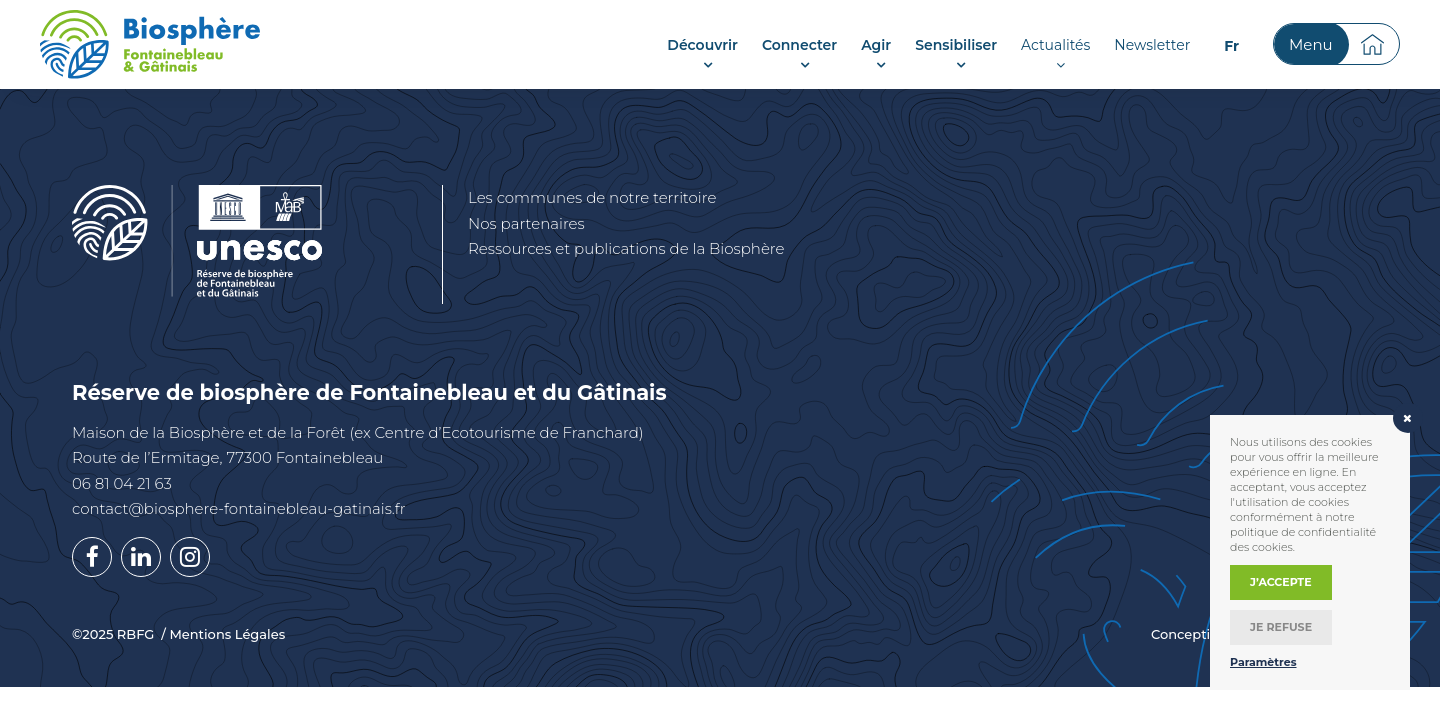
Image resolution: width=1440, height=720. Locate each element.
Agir (876, 45)
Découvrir (702, 45)
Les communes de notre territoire (592, 197)
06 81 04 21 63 (122, 483)
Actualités (1055, 45)
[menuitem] (1231, 45)
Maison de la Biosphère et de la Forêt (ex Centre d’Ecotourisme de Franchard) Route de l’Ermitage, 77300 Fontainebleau (358, 445)
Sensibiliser (956, 45)
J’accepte (1281, 582)
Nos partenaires (526, 223)
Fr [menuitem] (1231, 46)
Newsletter (1152, 45)
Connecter (799, 45)
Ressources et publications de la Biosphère (626, 248)
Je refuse (1281, 627)
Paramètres (1263, 662)
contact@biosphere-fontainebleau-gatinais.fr (239, 508)
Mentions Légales (227, 634)
